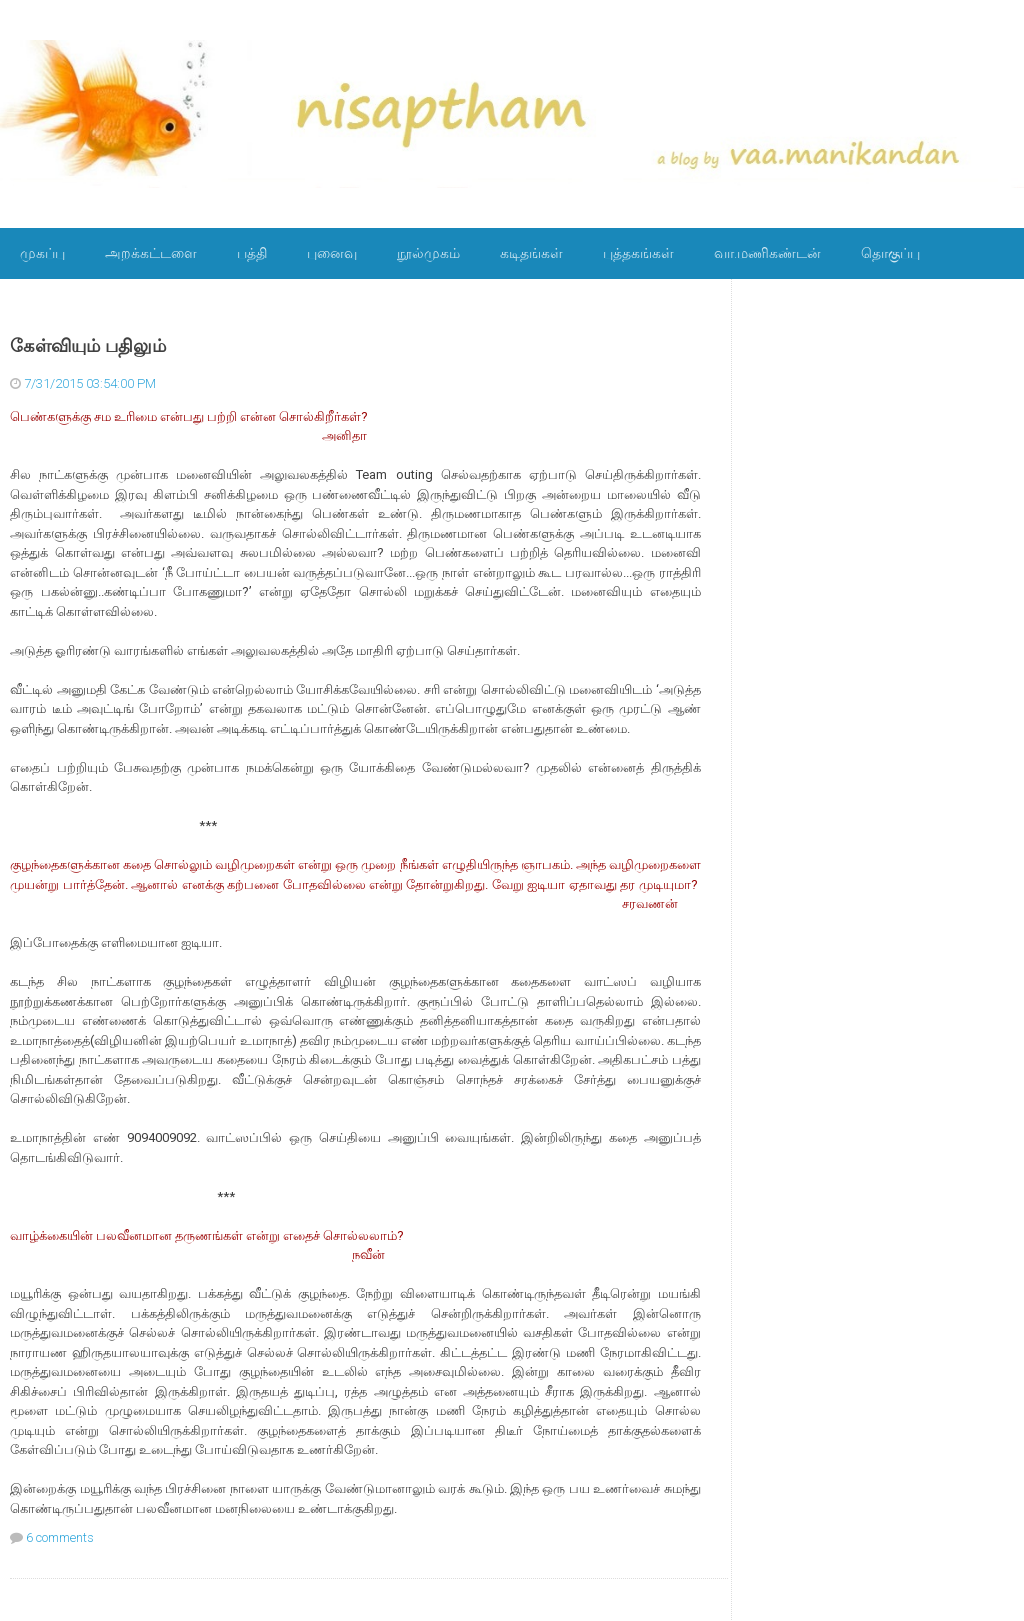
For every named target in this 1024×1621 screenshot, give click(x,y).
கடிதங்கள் (531, 253)
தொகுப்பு (890, 253)
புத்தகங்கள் (638, 253)
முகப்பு (42, 253)
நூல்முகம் (428, 253)
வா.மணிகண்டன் (767, 253)
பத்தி (252, 253)
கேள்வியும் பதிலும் (88, 346)
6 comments (60, 1537)
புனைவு (332, 253)
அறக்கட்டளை (151, 253)
